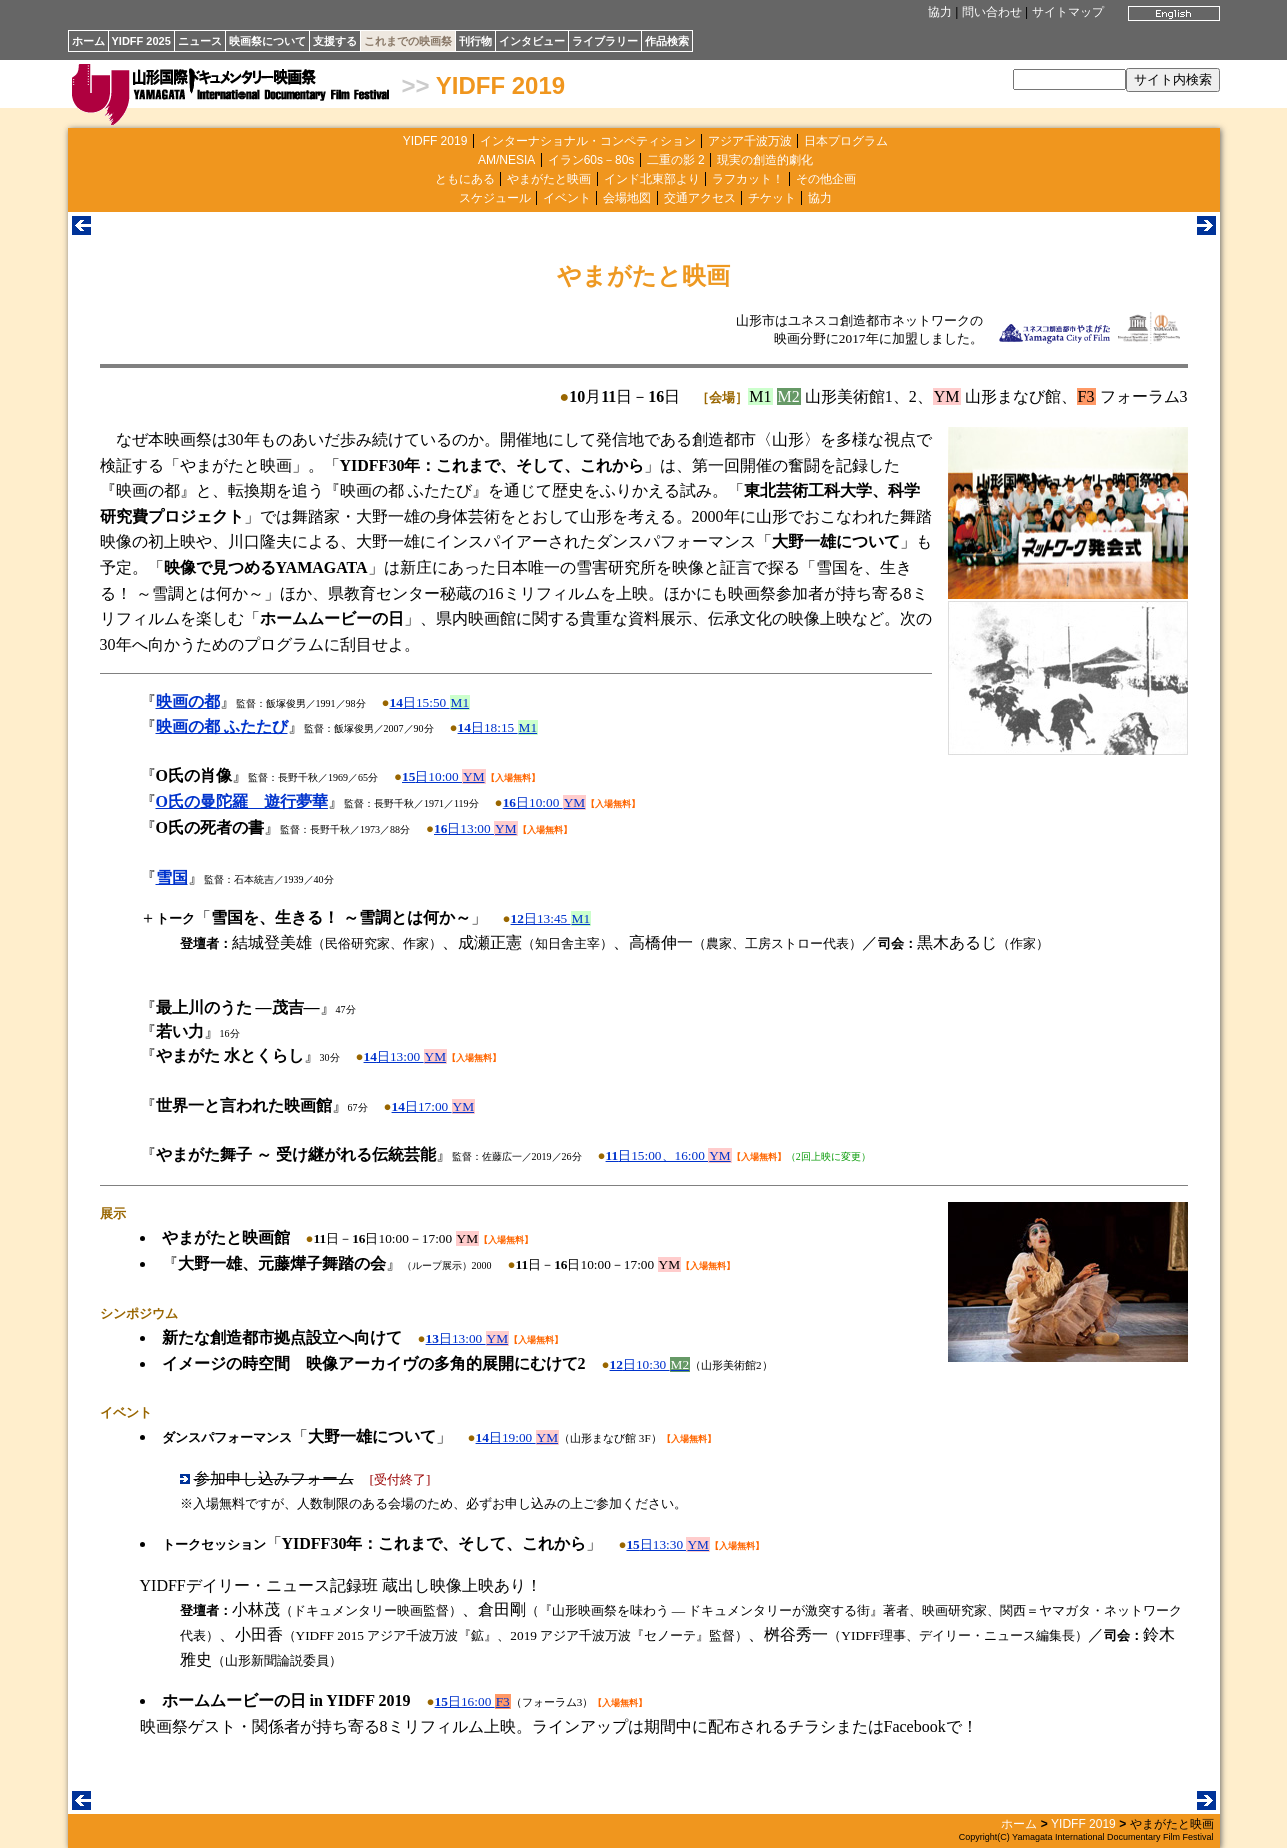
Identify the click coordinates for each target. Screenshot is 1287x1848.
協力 (940, 12)
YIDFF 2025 (141, 41)
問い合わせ (992, 12)
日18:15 (498, 727)
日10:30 (650, 1364)
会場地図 (627, 198)
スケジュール (495, 198)
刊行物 (475, 41)
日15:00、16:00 (669, 1155)
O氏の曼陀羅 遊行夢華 (242, 801)
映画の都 (188, 701)
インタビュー (532, 41)
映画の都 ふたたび (222, 726)
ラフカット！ (748, 179)
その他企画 (826, 179)
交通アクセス (700, 198)
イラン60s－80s (591, 160)
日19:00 (518, 1437)
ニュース (200, 41)
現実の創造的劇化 (765, 160)
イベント (567, 198)
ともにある (465, 179)
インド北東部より (652, 179)
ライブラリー (605, 41)
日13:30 (668, 1544)
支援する (335, 41)
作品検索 (667, 41)
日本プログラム (846, 141)
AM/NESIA (506, 160)
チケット (772, 198)
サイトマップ (1068, 12)
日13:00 (476, 828)
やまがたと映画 (549, 179)
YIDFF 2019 (500, 85)
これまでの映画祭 (408, 41)
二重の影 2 (676, 160)
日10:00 (444, 776)
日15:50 (430, 702)
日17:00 (434, 1106)
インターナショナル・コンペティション (588, 141)
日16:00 (473, 1701)
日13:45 (551, 918)
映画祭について (267, 41)
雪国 (172, 877)
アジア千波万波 (750, 141)
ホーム (88, 41)
